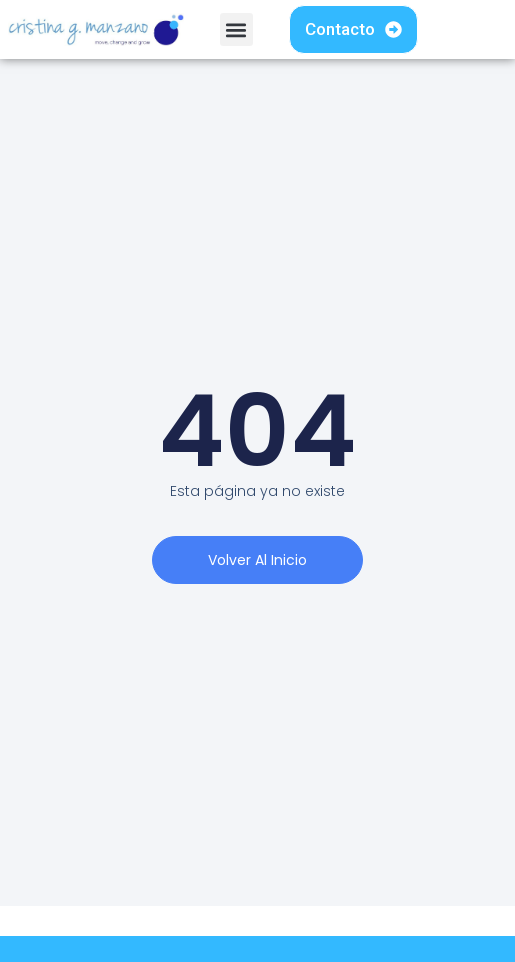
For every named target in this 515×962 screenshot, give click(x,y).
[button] (236, 29)
